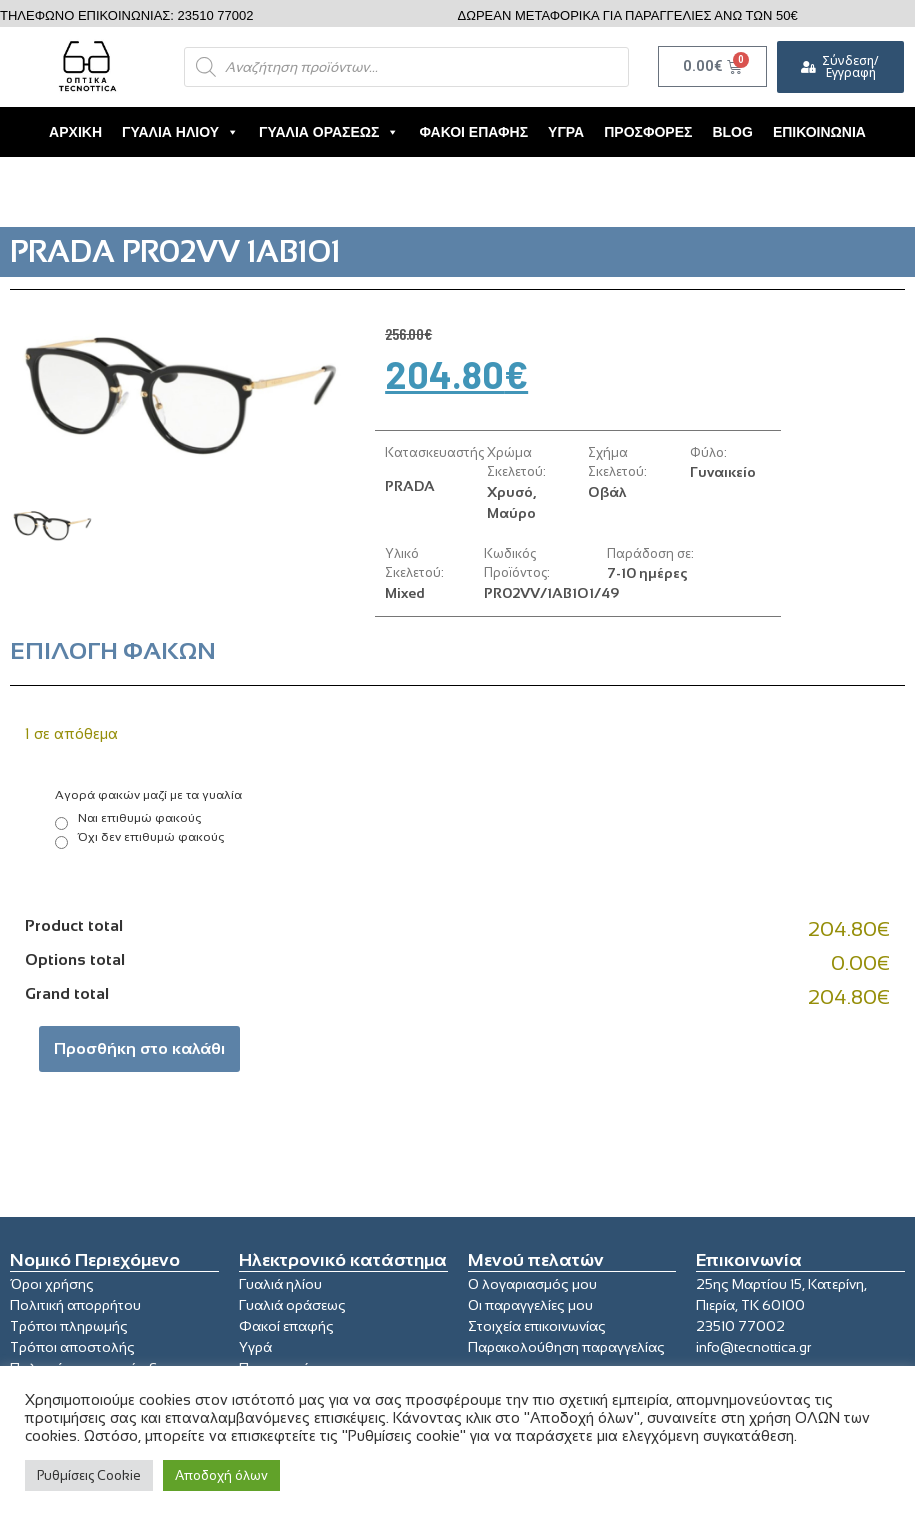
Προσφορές (648, 132)
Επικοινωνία (819, 132)
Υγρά (566, 132)
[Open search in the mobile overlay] (406, 67)
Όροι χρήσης (52, 1284)
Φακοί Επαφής (473, 132)
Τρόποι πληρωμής (69, 1326)
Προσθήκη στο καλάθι (139, 1048)
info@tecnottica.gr (753, 1347)
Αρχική (75, 132)
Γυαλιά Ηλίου (180, 132)
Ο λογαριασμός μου (532, 1284)
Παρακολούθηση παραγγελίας (566, 1347)
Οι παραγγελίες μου (530, 1305)
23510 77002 (740, 1326)
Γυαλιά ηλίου (280, 1284)
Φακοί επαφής (286, 1326)
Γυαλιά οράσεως (292, 1305)
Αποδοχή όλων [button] (221, 1475)
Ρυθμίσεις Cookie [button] (89, 1475)
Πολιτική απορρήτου (75, 1305)
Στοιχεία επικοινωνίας (537, 1326)
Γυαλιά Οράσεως (329, 132)
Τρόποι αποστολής (72, 1347)
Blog (732, 132)
